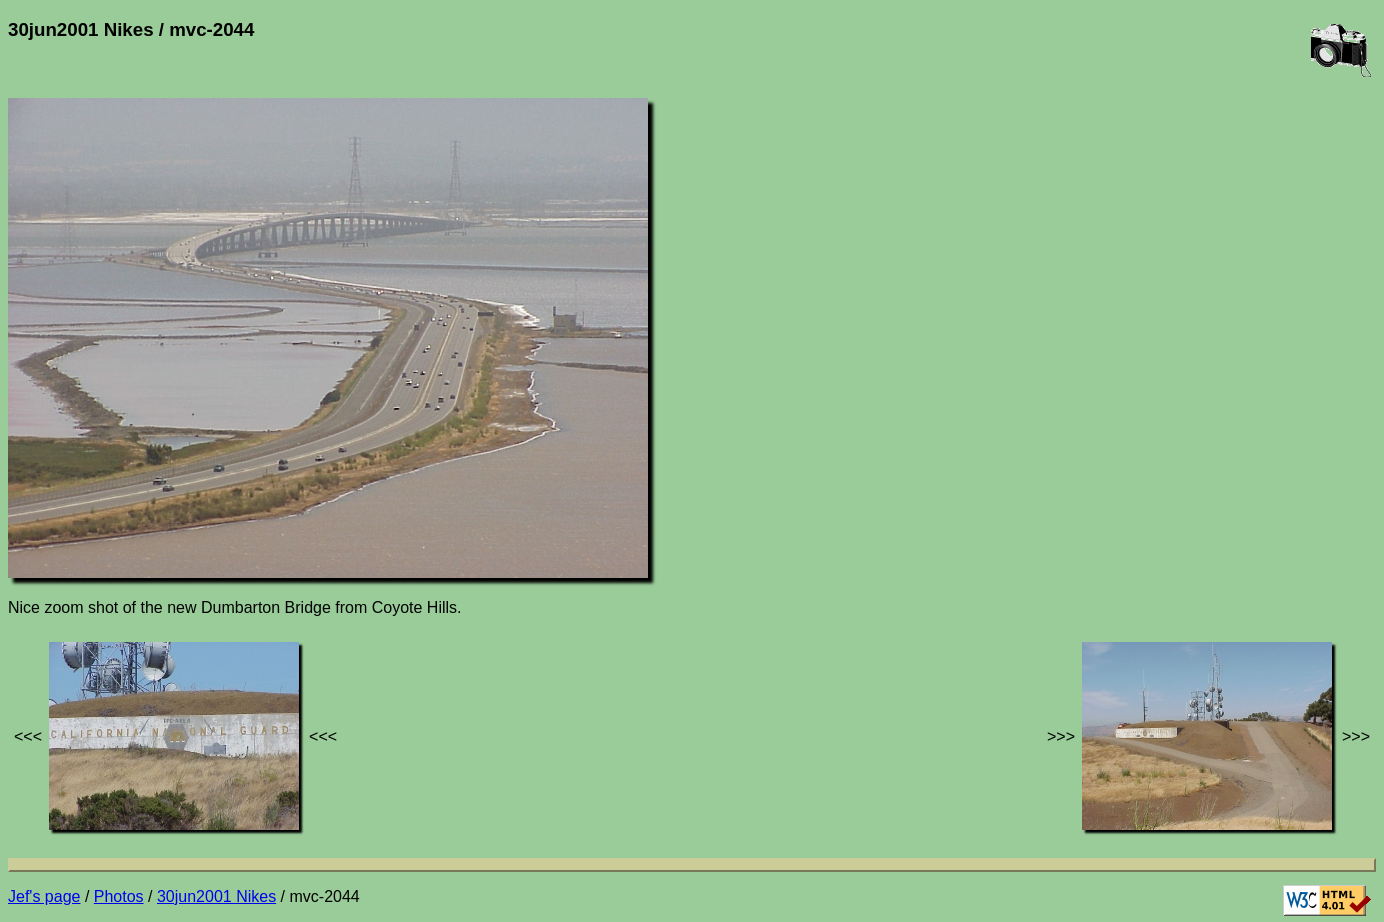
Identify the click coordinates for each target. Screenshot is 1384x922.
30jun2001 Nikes (216, 896)
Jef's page (44, 896)
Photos (119, 896)
